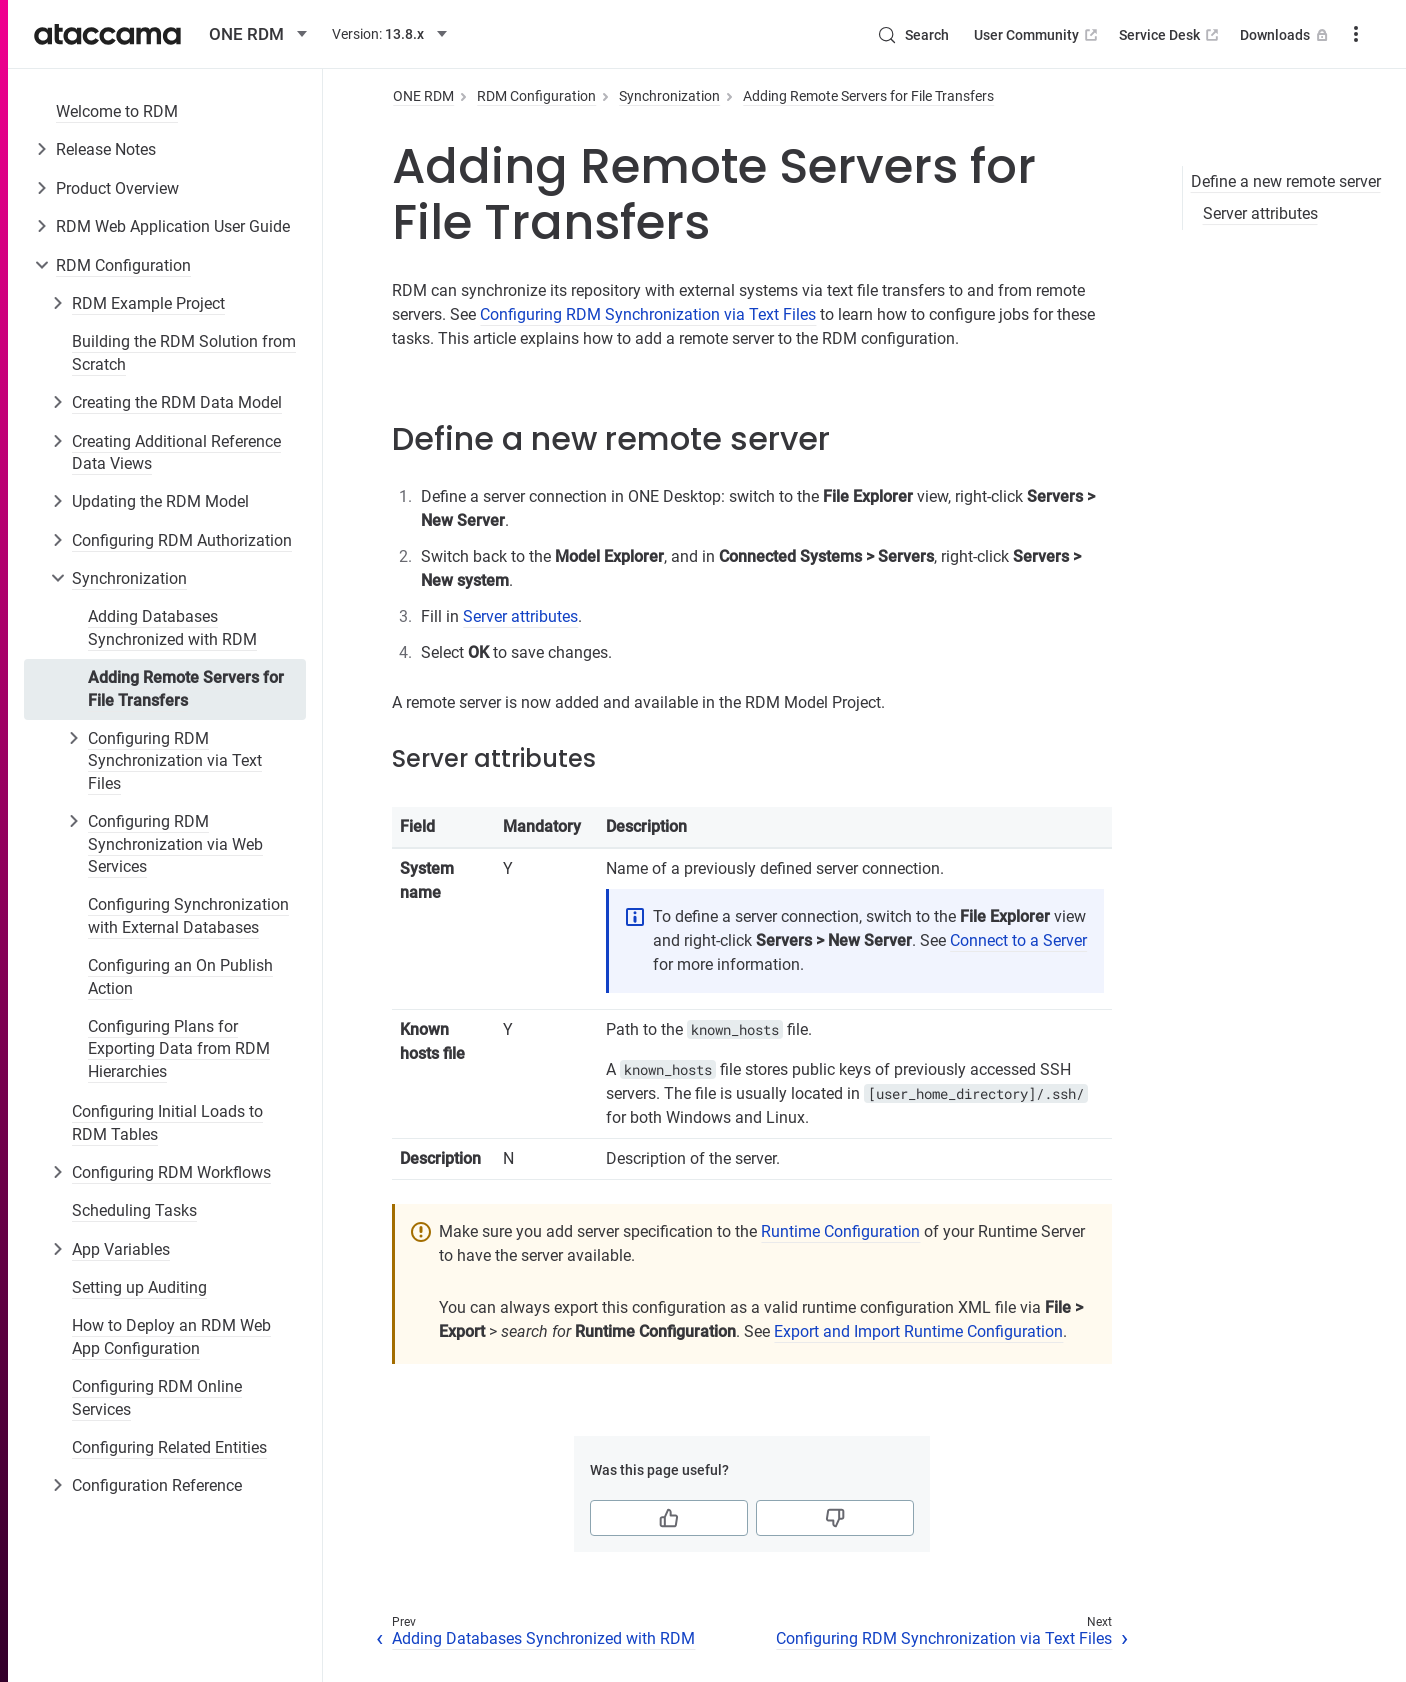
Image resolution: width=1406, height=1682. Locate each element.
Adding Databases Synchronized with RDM (172, 627)
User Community (1037, 35)
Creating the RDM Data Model (177, 402)
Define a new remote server (1286, 181)
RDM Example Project (148, 303)
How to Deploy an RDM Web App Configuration (171, 1336)
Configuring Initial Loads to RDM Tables (167, 1122)
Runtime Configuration (840, 1231)
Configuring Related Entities (169, 1447)
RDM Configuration (123, 265)
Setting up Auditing (139, 1287)
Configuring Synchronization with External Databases (188, 915)
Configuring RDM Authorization (182, 540)
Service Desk (1170, 35)
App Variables (121, 1249)
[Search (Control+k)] (913, 35)
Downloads (1286, 35)
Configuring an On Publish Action (180, 976)
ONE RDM (423, 96)
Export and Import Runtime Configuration (918, 1331)
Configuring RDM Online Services (157, 1397)
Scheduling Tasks (134, 1210)
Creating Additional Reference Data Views (176, 452)
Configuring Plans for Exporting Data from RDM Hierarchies (179, 1049)
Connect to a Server (1018, 940)
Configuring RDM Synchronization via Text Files (175, 761)
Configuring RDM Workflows (171, 1172)
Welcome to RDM (117, 111)
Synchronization (129, 578)
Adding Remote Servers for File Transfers (186, 688)
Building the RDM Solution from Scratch (184, 352)
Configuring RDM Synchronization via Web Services (175, 844)
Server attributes (1260, 213)
